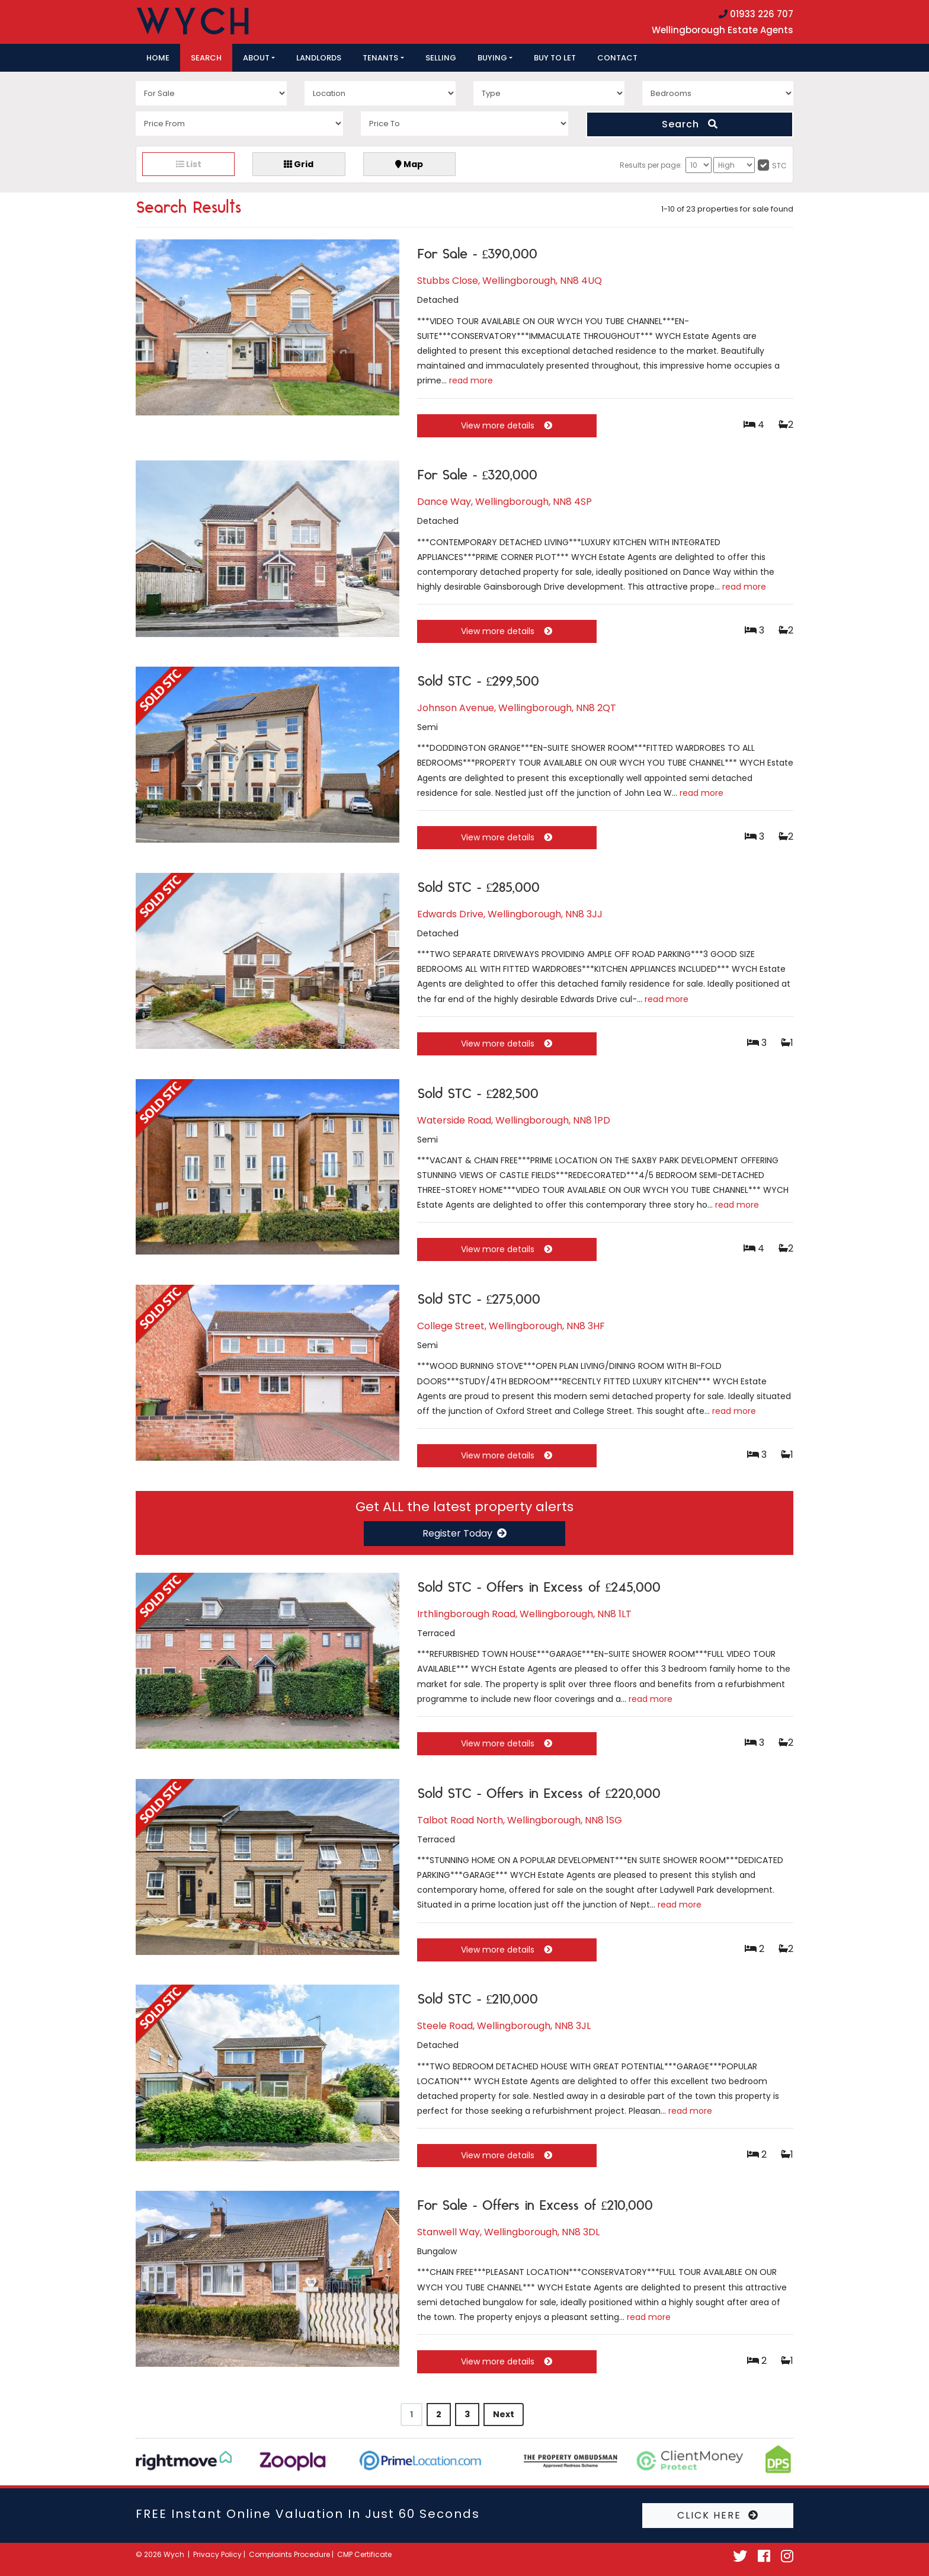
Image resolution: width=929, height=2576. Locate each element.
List (188, 164)
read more (471, 380)
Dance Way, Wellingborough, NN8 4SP (504, 501)
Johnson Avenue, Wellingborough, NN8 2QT (516, 708)
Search (206, 57)
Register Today (464, 1533)
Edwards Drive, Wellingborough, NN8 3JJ (510, 914)
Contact (617, 57)
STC (779, 166)
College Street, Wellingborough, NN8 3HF (511, 1326)
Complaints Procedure (289, 2554)
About (256, 57)
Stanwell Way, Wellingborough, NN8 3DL (508, 2232)
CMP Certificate (364, 2554)
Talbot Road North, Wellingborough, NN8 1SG (519, 1820)
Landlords (318, 57)
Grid (298, 164)
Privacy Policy (217, 2554)
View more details (506, 425)
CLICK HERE (718, 2515)
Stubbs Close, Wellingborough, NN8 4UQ (509, 280)
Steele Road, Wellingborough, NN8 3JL (504, 2026)
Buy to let (555, 57)
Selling (440, 57)
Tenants (380, 57)
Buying (492, 57)
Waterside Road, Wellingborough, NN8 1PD (513, 1120)
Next (503, 2414)
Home (157, 57)
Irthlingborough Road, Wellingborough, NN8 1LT (524, 1614)
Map (409, 164)
